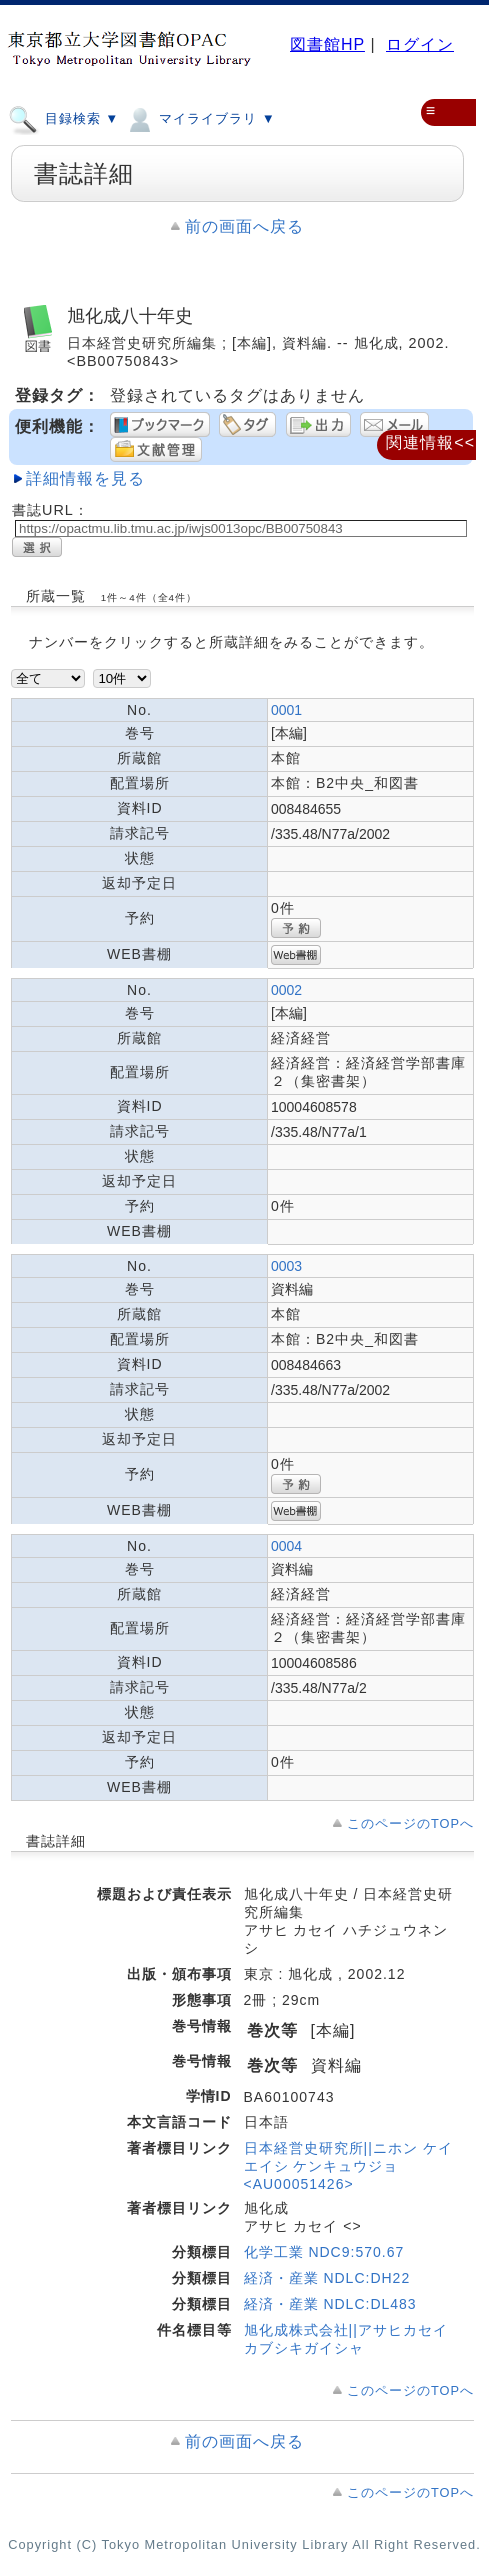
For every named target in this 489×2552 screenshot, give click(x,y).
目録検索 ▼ (63, 118)
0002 (286, 990)
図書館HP (327, 44)
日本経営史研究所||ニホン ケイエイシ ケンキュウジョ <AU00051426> (348, 2166)
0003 (286, 1266)
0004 (286, 1546)
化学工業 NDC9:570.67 (324, 2252)
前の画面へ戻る (244, 226)
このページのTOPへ (410, 1823)
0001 (286, 710)
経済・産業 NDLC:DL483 (330, 2304)
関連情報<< (430, 442)
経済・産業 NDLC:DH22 (327, 2278)
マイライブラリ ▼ (199, 118)
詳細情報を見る (85, 478)
